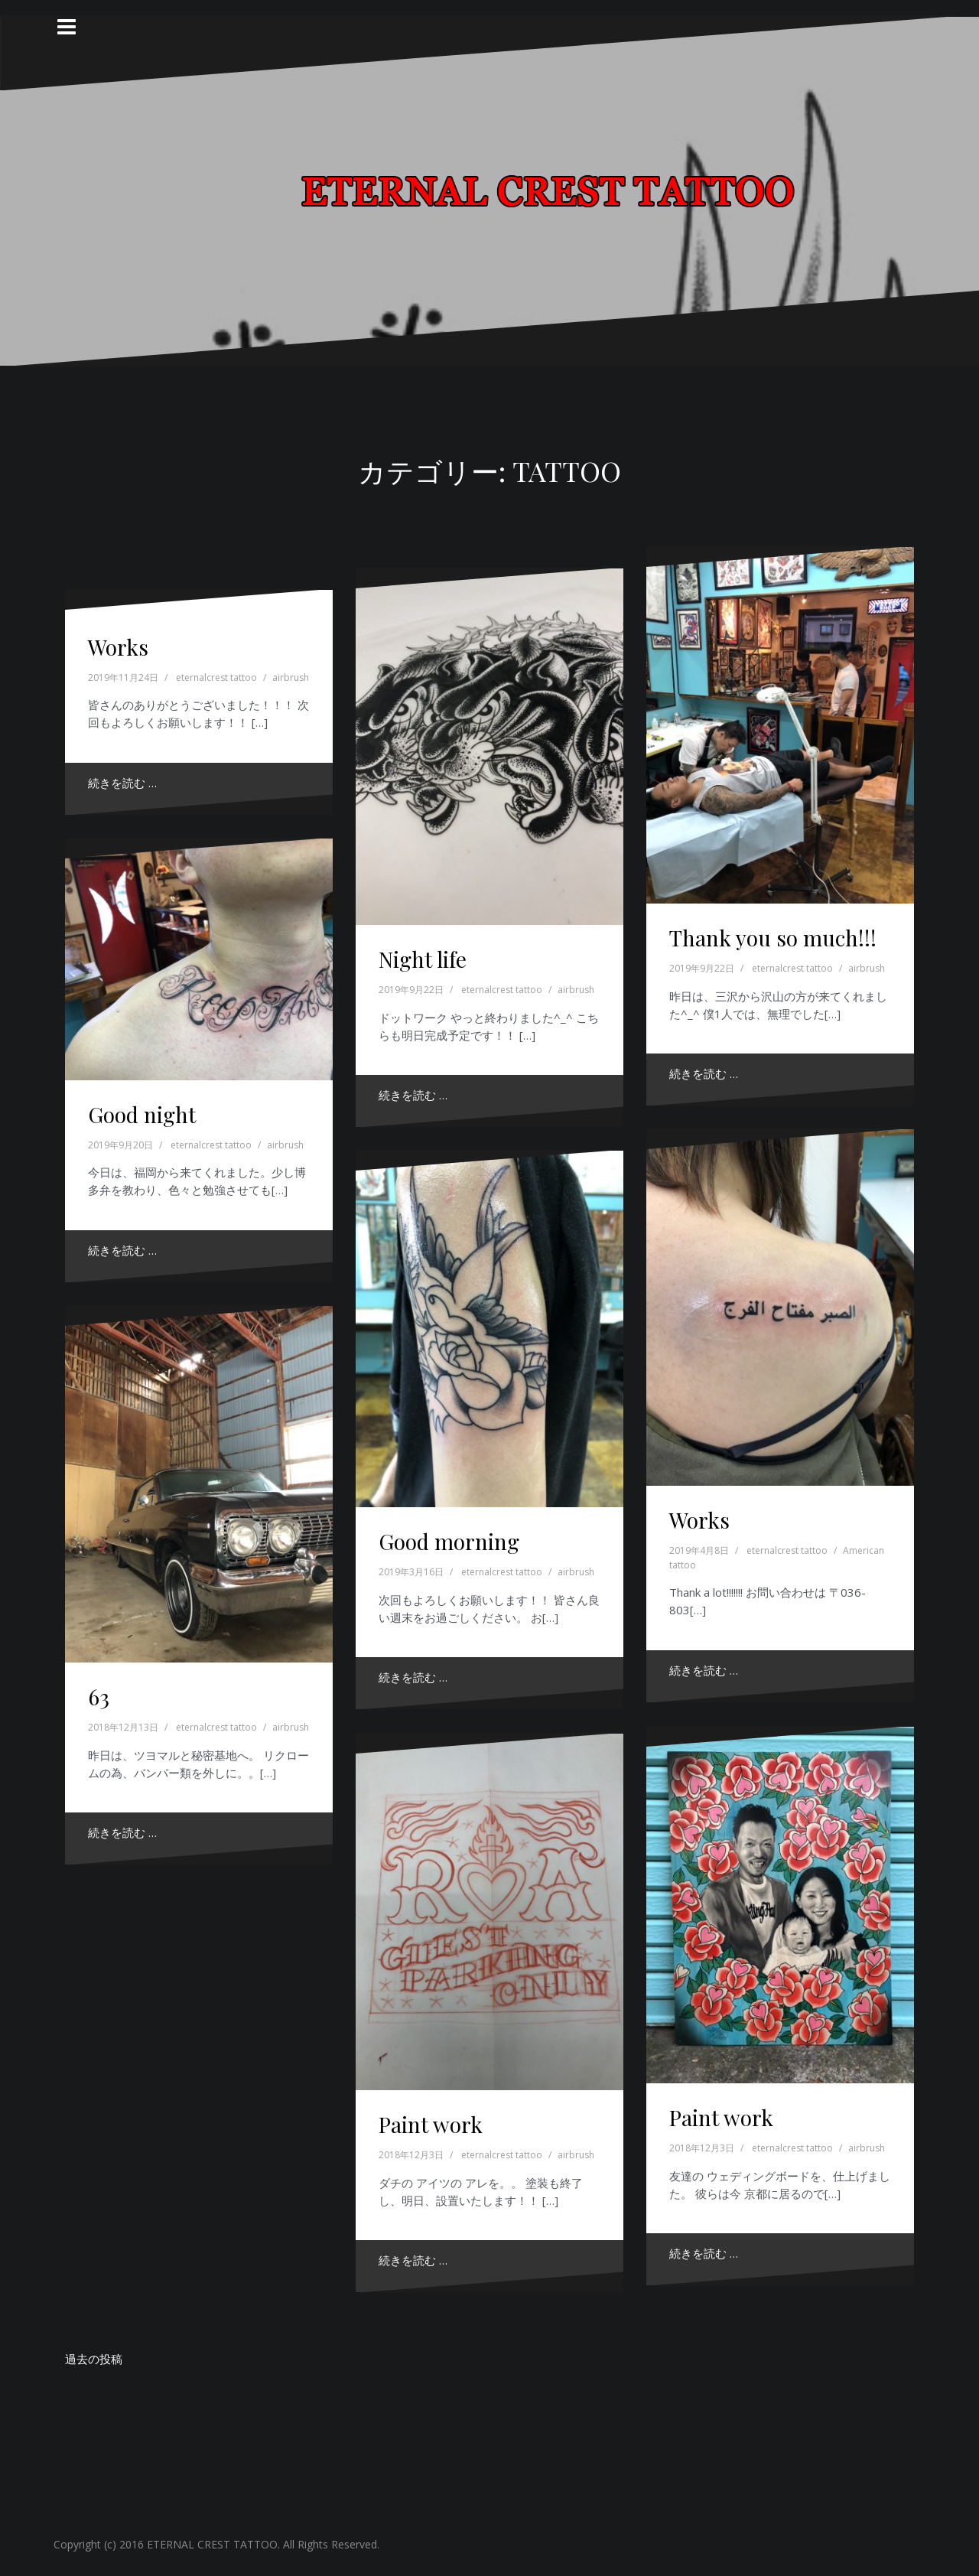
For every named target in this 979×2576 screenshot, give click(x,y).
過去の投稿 (93, 2358)
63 (98, 1696)
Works (118, 647)
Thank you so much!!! (773, 937)
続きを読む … (122, 782)
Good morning (449, 1541)
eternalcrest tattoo (216, 677)
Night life (423, 959)
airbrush (290, 677)
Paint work (721, 2117)
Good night (142, 1114)
